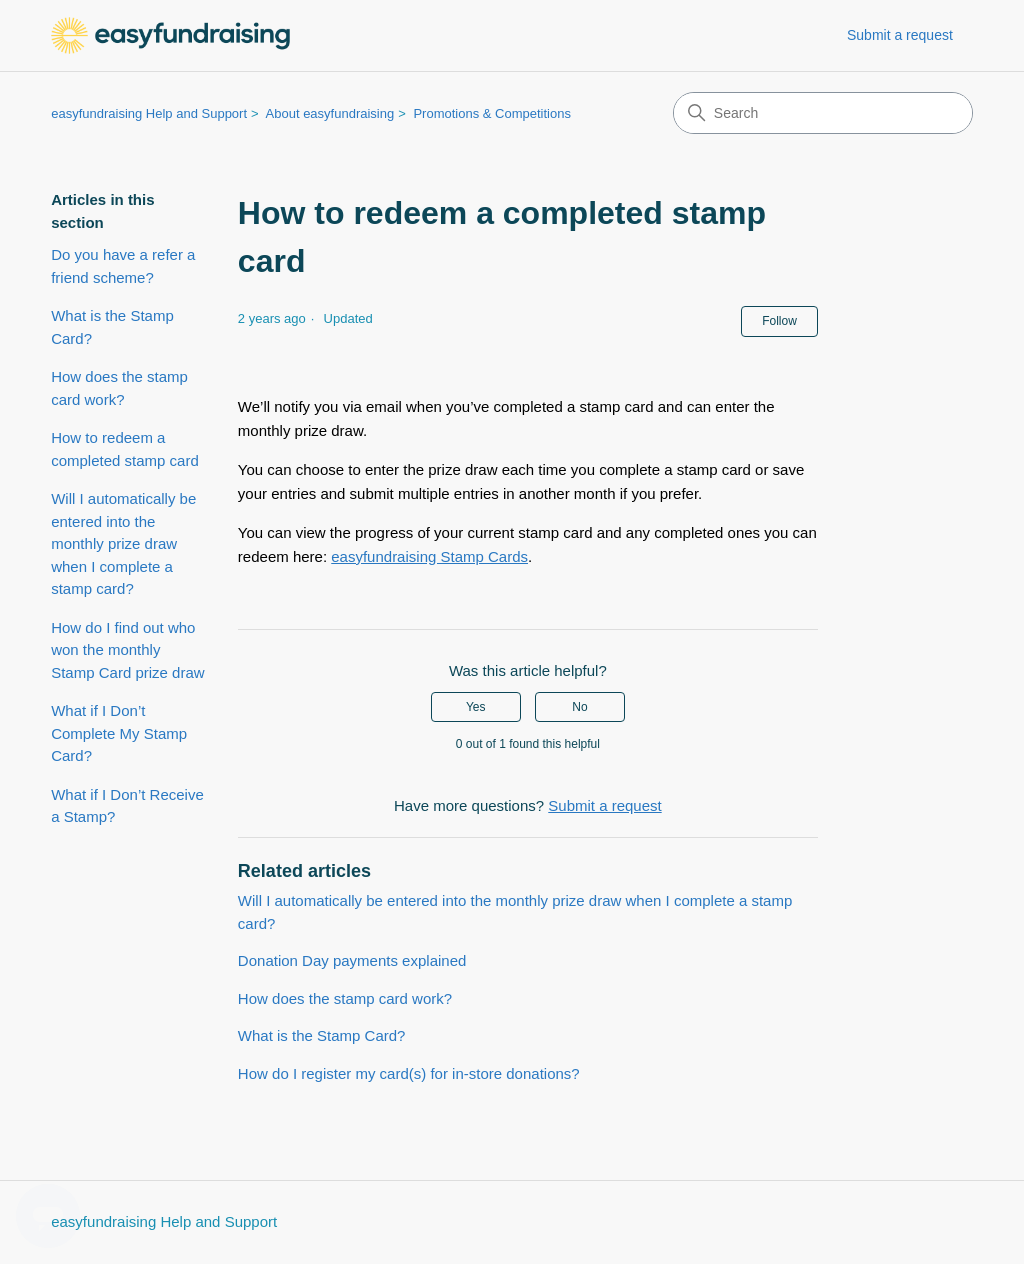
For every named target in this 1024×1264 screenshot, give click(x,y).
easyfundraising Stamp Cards (429, 556)
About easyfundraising (330, 113)
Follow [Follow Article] (779, 321)
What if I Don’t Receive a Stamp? (127, 806)
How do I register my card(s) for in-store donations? (409, 1073)
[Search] (823, 113)
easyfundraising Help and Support (149, 113)
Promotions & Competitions (492, 113)
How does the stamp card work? (119, 388)
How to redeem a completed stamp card (125, 449)
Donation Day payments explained (352, 960)
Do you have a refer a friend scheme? (123, 266)
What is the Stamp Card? (112, 327)
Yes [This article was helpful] (476, 707)
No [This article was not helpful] (579, 707)
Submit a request (900, 35)
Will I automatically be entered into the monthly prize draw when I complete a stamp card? (123, 543)
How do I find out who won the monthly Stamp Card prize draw (127, 650)
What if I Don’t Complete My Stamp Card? (119, 733)
